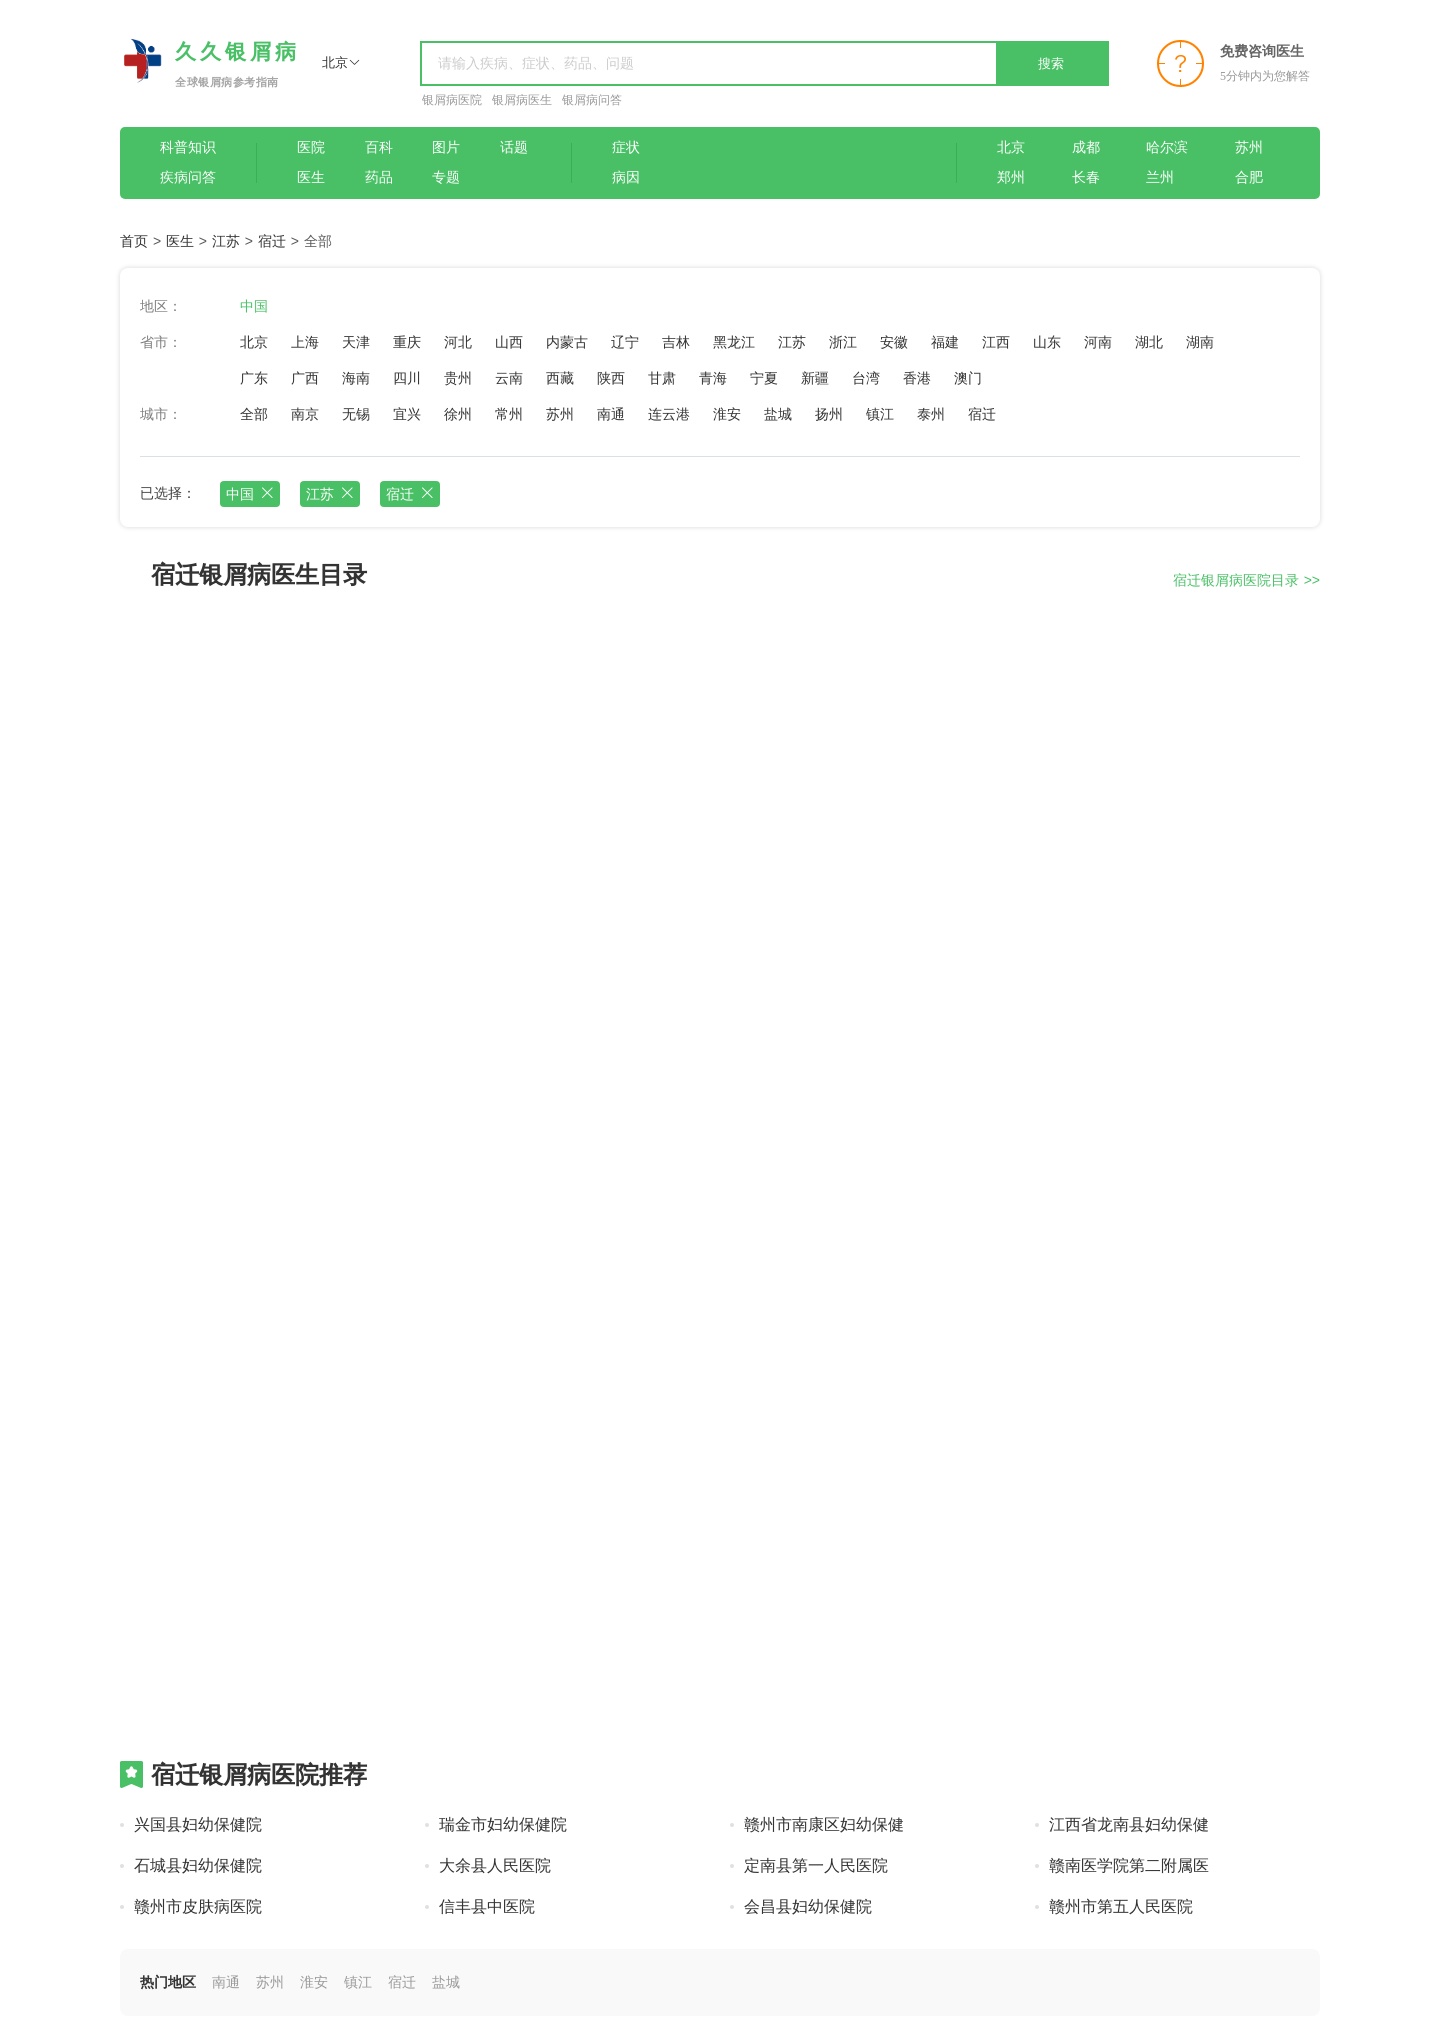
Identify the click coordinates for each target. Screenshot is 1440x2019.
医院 (311, 147)
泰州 (931, 414)
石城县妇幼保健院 (198, 1865)
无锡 (356, 414)
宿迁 (272, 241)
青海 (713, 378)
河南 (1098, 342)
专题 (446, 177)
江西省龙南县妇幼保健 (1129, 1824)
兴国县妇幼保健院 (198, 1824)
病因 (626, 177)
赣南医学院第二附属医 (1129, 1865)
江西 (996, 342)
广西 (305, 378)
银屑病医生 (522, 100)
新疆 (815, 378)
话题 (514, 147)
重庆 (407, 342)
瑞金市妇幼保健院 (503, 1824)
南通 (611, 414)
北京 (1011, 147)
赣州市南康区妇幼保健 (824, 1824)
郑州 (1011, 177)
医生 (311, 177)
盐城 (778, 414)
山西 (509, 342)
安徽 (894, 342)
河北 (458, 342)
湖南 (1200, 342)
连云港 (669, 414)
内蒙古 (567, 342)
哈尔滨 (1167, 147)
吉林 (676, 342)
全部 (254, 414)
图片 (446, 147)
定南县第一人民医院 (816, 1865)
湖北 (1149, 342)
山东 (1047, 342)
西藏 (560, 378)
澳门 (968, 378)
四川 (407, 378)
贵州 (458, 378)
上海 (305, 342)
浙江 (843, 342)
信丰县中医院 (487, 1906)
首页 (134, 241)
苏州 (1249, 147)
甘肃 (662, 378)
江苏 (226, 241)
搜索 (1051, 63)
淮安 (727, 414)
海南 (356, 378)
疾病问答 (188, 177)
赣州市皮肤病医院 (198, 1906)
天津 (356, 342)
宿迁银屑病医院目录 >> (1246, 580)
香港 (917, 378)
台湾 (866, 378)
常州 (509, 414)
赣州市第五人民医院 (1121, 1906)
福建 (945, 342)
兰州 (1160, 177)
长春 (1086, 177)
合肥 (1249, 177)
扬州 (829, 414)
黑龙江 (734, 342)
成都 (1086, 147)
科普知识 (188, 147)
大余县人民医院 (495, 1865)
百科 (379, 147)
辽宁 (625, 342)
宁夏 (764, 378)
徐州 (458, 414)
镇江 (880, 414)
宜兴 (407, 414)
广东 (254, 378)
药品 (379, 177)
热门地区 (168, 1982)
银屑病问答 (592, 100)
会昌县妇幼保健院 (808, 1906)
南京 (305, 414)
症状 (626, 147)
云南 (509, 378)
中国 (254, 306)
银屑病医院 (452, 100)
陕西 (611, 378)
